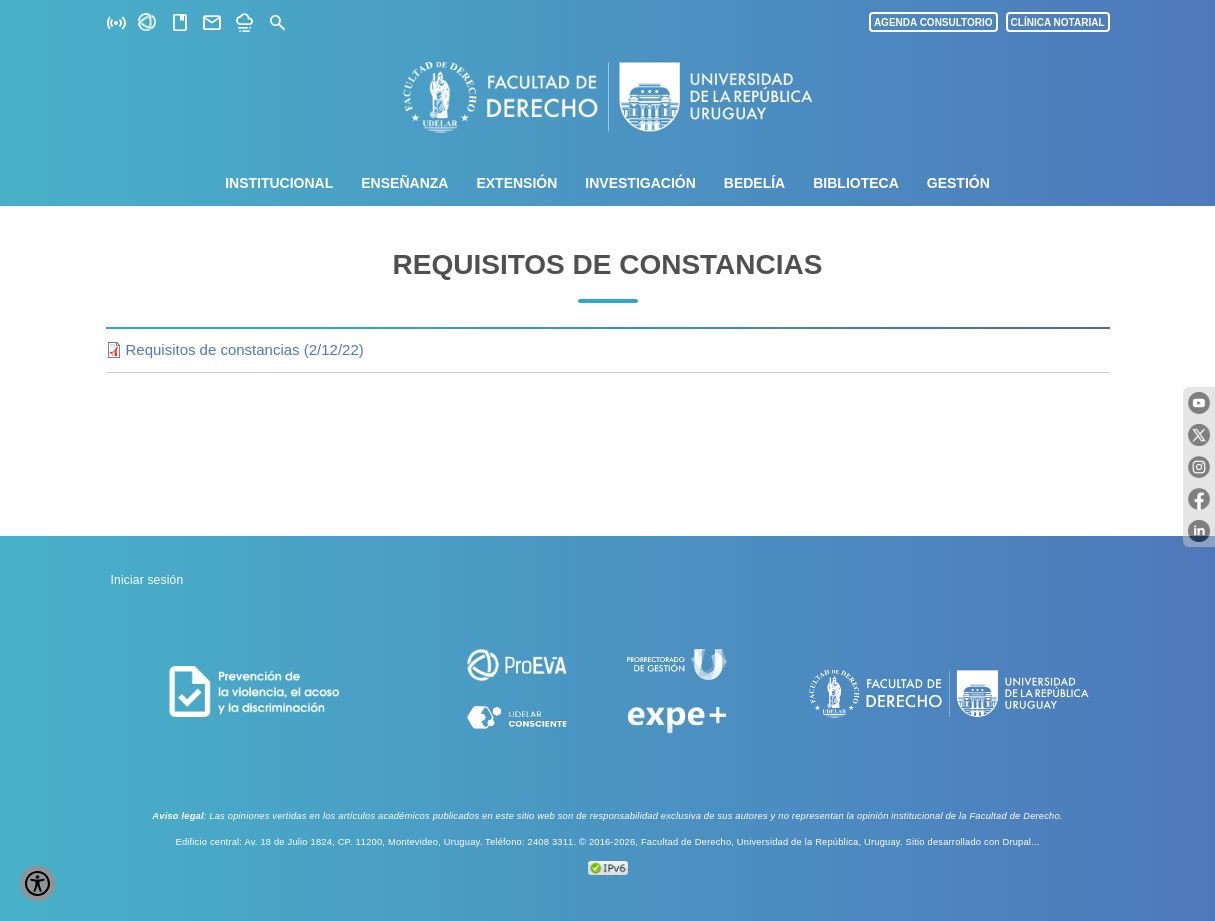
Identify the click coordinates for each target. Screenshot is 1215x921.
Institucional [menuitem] (279, 183)
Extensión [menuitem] (516, 183)
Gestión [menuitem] (958, 183)
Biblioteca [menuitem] (856, 183)
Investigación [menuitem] (640, 183)
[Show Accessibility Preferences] (37, 883)
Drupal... (1020, 842)
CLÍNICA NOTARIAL (1058, 22)
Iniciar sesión (147, 580)
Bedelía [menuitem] (754, 183)
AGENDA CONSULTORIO (933, 22)
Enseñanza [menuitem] (404, 183)
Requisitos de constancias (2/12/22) (245, 349)
